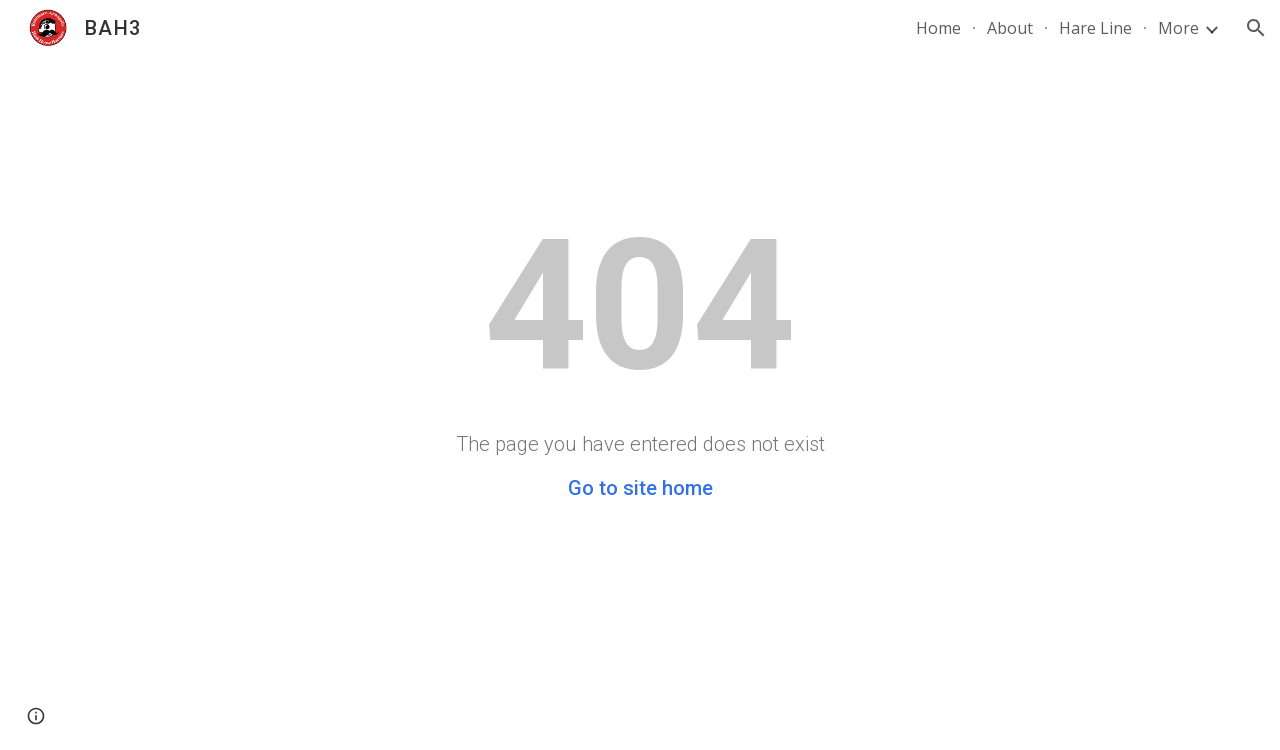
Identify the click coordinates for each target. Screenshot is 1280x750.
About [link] (1010, 28)
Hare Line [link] (1095, 28)
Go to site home (640, 488)
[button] (1256, 28)
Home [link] (938, 28)
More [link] (1178, 28)
